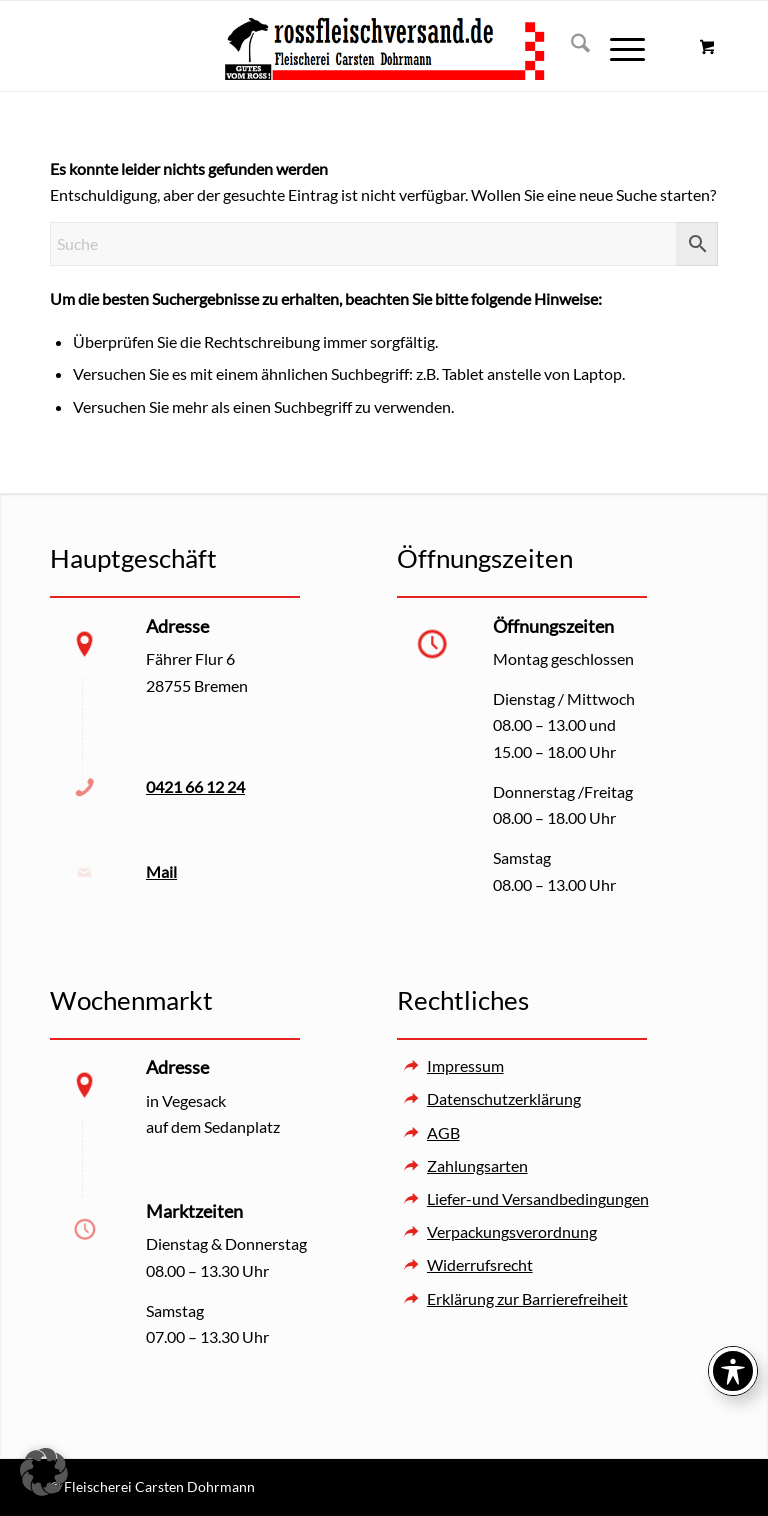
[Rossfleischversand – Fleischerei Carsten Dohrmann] (384, 46)
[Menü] (617, 46)
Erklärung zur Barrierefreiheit (527, 1298)
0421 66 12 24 (195, 786)
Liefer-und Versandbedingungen (538, 1198)
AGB (443, 1132)
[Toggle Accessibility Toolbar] (733, 1371)
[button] (44, 1472)
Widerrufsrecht (480, 1264)
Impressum (465, 1065)
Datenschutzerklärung (504, 1098)
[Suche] (570, 46)
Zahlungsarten (477, 1165)
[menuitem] (570, 46)
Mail (161, 871)
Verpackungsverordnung (512, 1231)
